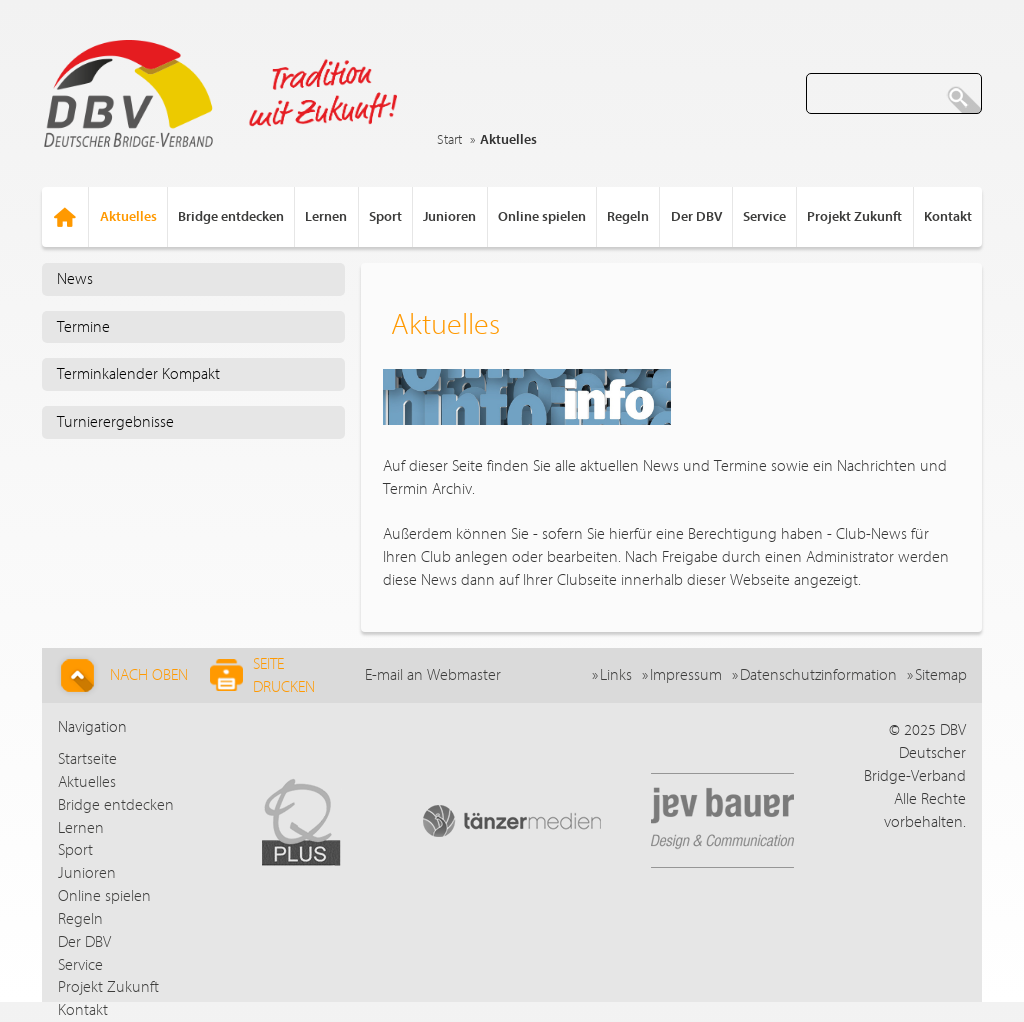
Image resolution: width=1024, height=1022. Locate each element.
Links (616, 675)
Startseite (87, 759)
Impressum (686, 675)
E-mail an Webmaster (433, 675)
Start (449, 140)
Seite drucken (262, 675)
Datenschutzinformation (818, 675)
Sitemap (941, 675)
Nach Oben (121, 675)
